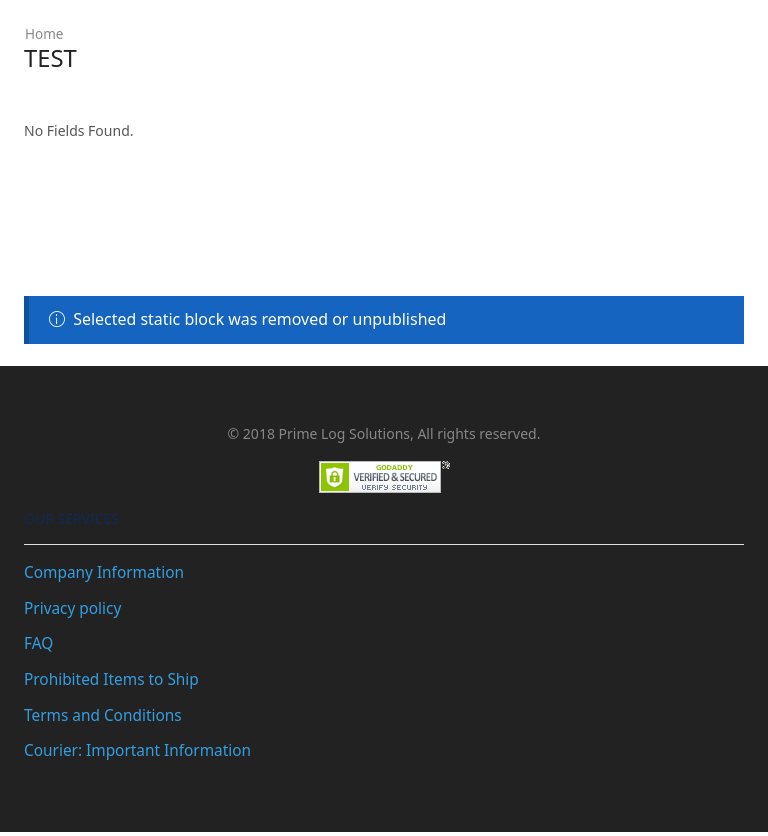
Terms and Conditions (105, 718)
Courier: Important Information (141, 754)
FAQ (39, 645)
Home (45, 33)
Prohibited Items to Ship (114, 681)
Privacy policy (74, 608)
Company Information (107, 572)
